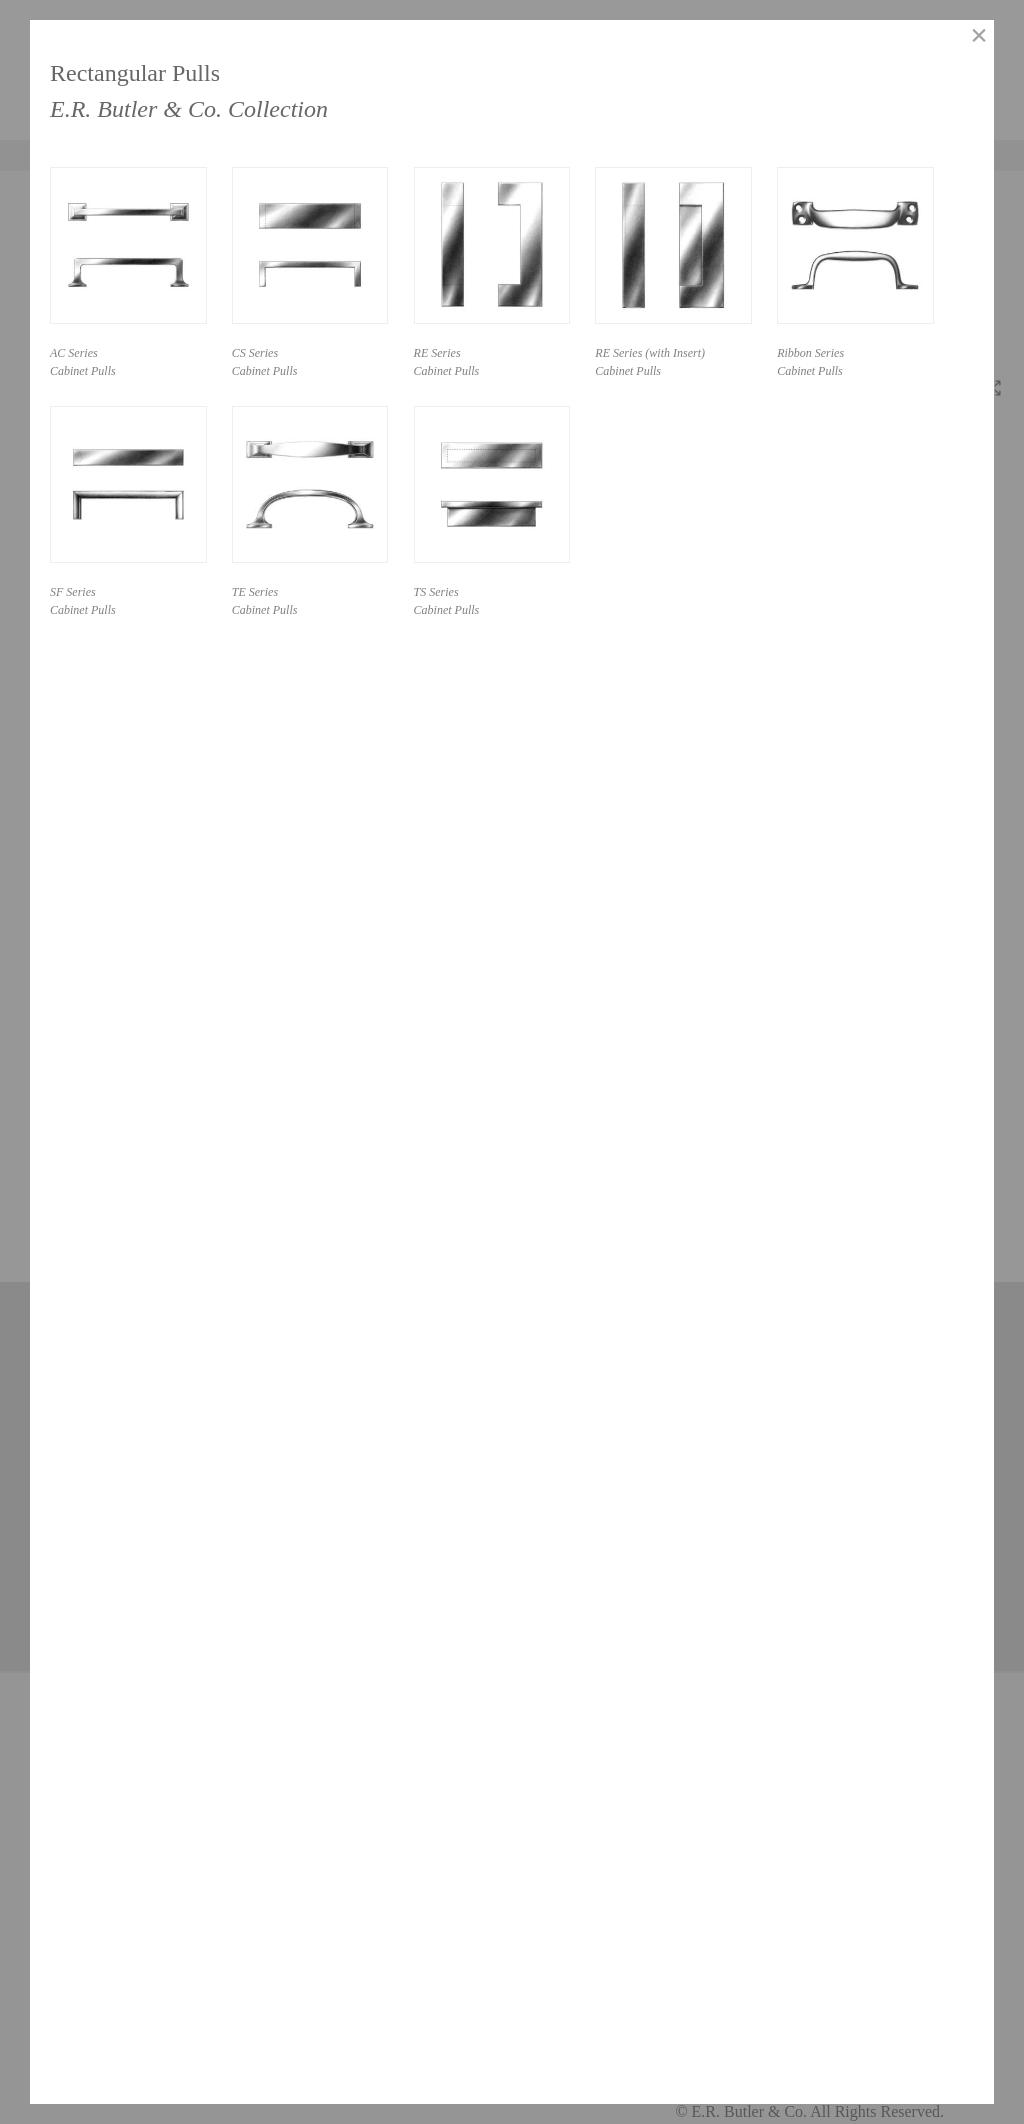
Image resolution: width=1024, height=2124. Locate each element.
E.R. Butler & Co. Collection (189, 109)
